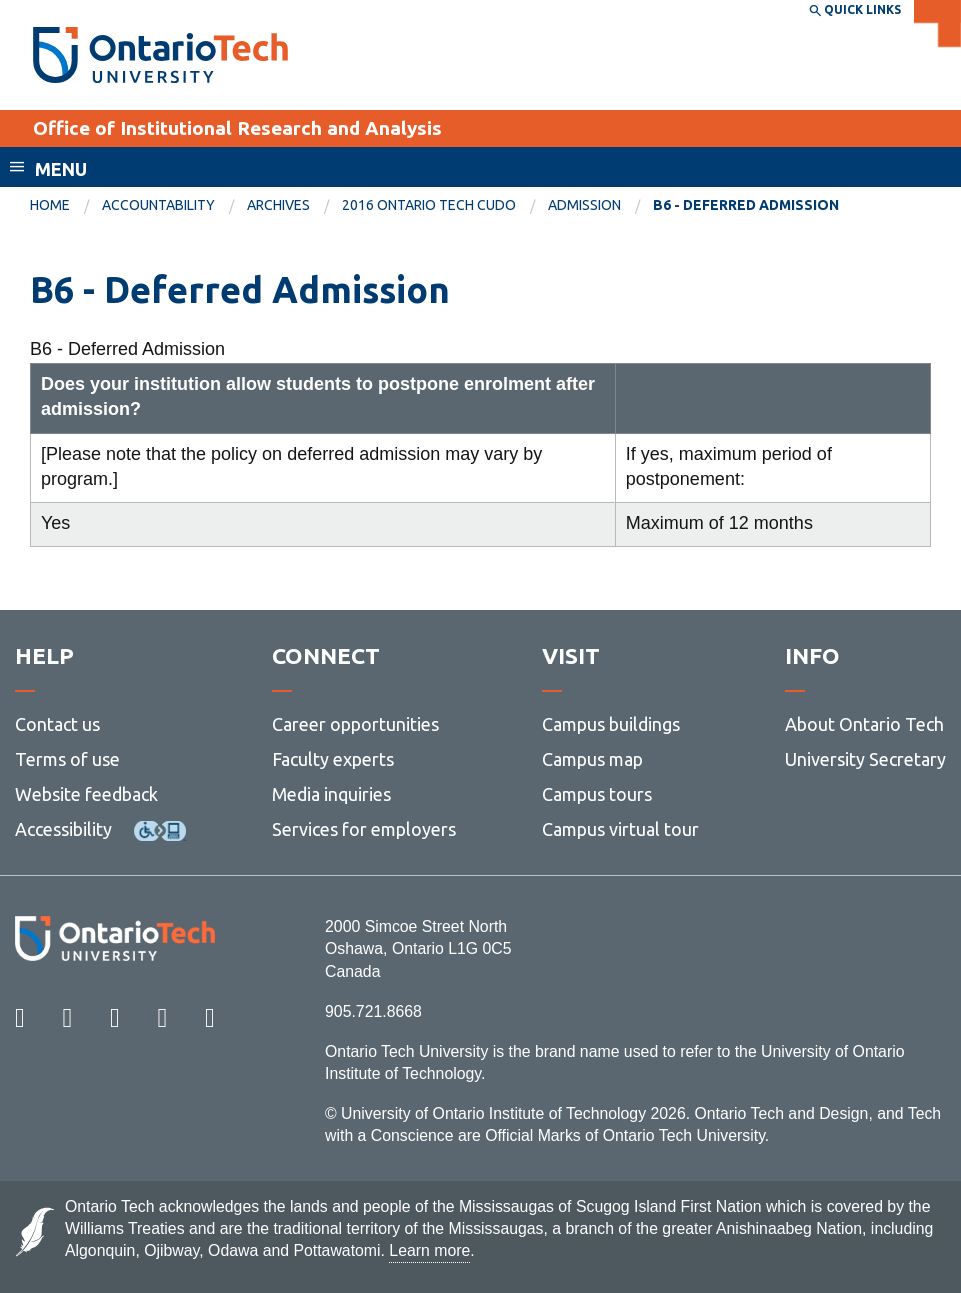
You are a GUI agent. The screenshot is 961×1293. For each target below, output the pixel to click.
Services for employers (364, 829)
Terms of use (67, 759)
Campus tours (597, 794)
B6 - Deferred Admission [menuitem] (746, 205)
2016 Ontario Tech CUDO (429, 205)
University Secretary (865, 759)
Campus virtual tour (620, 829)
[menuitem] (66, 206)
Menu (61, 169)
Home (50, 205)
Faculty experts (333, 759)
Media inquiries (331, 794)
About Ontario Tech (864, 724)
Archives (278, 205)
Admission (584, 205)
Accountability (158, 205)
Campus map (592, 759)
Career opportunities (355, 724)
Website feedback (86, 794)
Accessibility (63, 829)
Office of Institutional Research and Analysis (237, 128)
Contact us (57, 724)
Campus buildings (611, 724)
